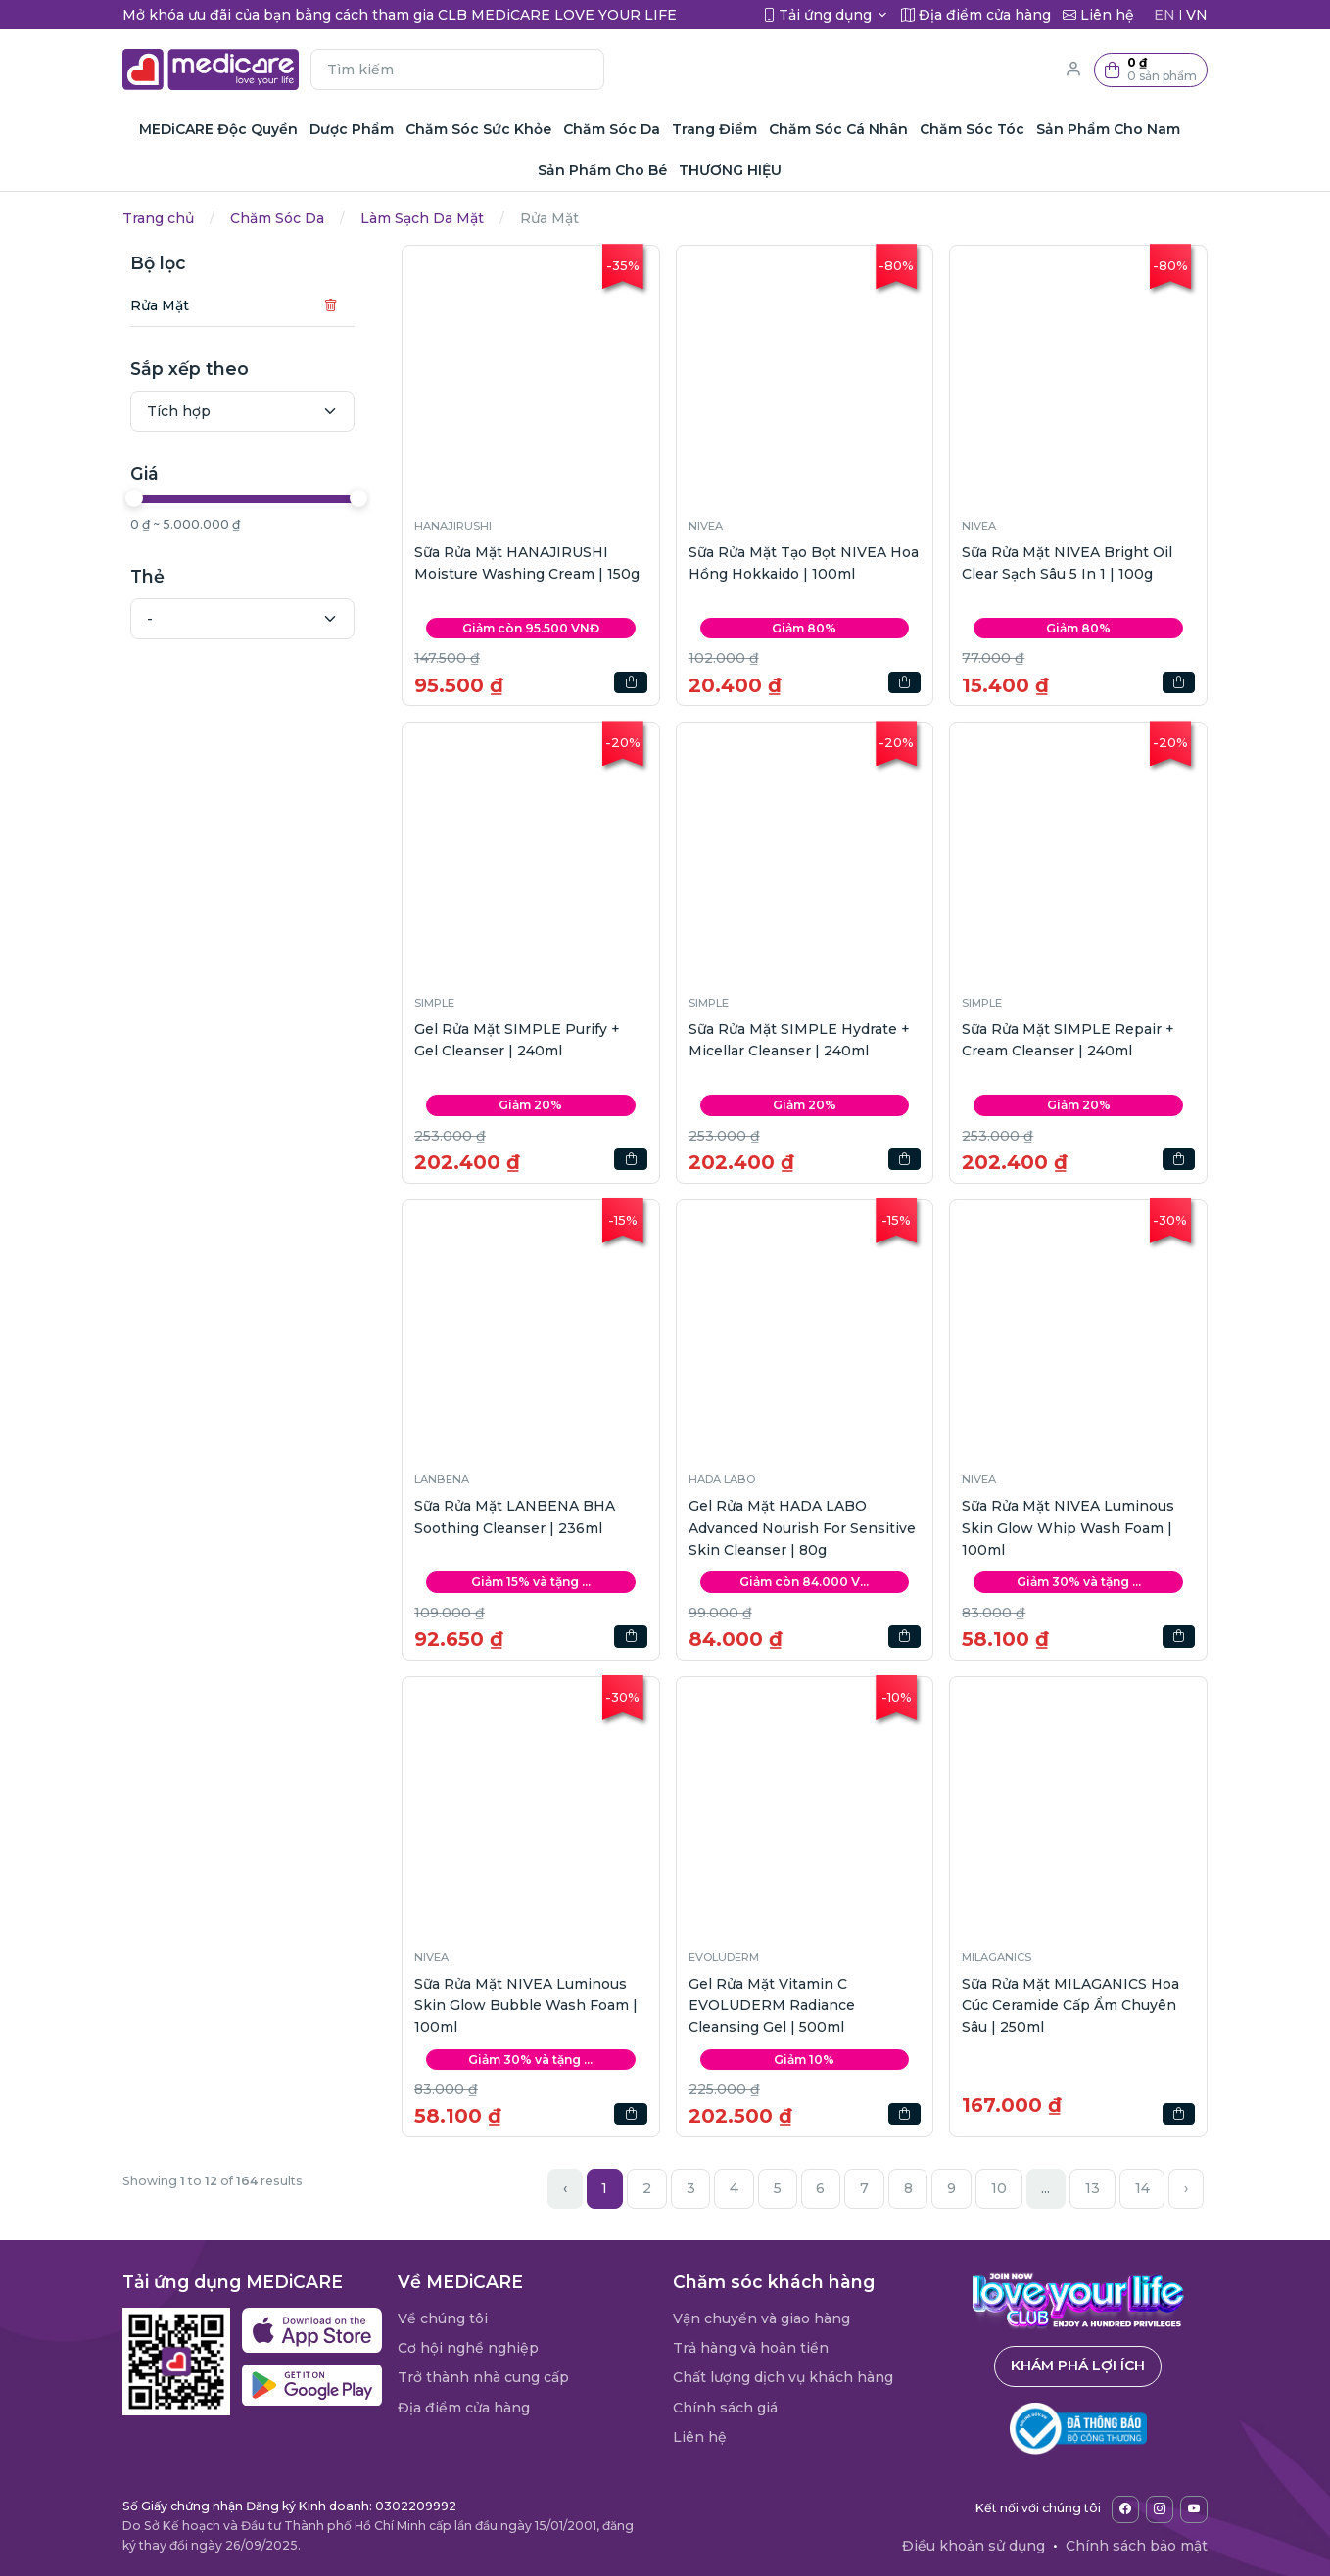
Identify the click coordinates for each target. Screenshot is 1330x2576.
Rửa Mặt (159, 305)
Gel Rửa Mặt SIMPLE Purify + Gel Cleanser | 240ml (517, 1039)
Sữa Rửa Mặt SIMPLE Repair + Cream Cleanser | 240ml (1068, 1039)
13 (1092, 2188)
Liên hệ (700, 2437)
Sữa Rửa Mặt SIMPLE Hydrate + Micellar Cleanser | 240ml (799, 1039)
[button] (1151, 70)
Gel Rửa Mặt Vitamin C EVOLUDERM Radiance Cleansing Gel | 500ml (772, 2006)
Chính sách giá (725, 2407)
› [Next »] (1186, 2188)
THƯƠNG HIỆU (730, 170)
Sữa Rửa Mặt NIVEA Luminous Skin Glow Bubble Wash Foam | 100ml (526, 2006)
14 (1142, 2188)
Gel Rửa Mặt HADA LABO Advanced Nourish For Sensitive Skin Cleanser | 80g (802, 1528)
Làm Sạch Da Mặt (422, 218)
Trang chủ (158, 218)
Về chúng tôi (443, 2318)
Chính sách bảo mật (1137, 2545)
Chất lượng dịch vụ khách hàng (783, 2377)
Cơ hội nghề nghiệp (468, 2348)
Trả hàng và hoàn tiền (751, 2348)
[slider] (134, 498)
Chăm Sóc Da (277, 218)
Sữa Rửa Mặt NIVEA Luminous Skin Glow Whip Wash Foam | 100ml (1068, 1528)
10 (999, 2188)
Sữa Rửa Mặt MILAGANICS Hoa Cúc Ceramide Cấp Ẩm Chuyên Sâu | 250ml (1070, 2006)
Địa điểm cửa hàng (464, 2407)
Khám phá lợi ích (1078, 2365)
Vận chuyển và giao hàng (761, 2318)
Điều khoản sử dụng (973, 2545)
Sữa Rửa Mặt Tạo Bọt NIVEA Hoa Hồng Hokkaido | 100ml (804, 563)
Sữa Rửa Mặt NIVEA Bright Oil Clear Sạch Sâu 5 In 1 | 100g (1067, 563)
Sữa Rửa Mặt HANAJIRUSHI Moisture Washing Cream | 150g (527, 563)
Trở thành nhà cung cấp (483, 2377)
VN (1197, 14)
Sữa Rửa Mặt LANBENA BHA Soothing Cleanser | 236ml (514, 1516)
